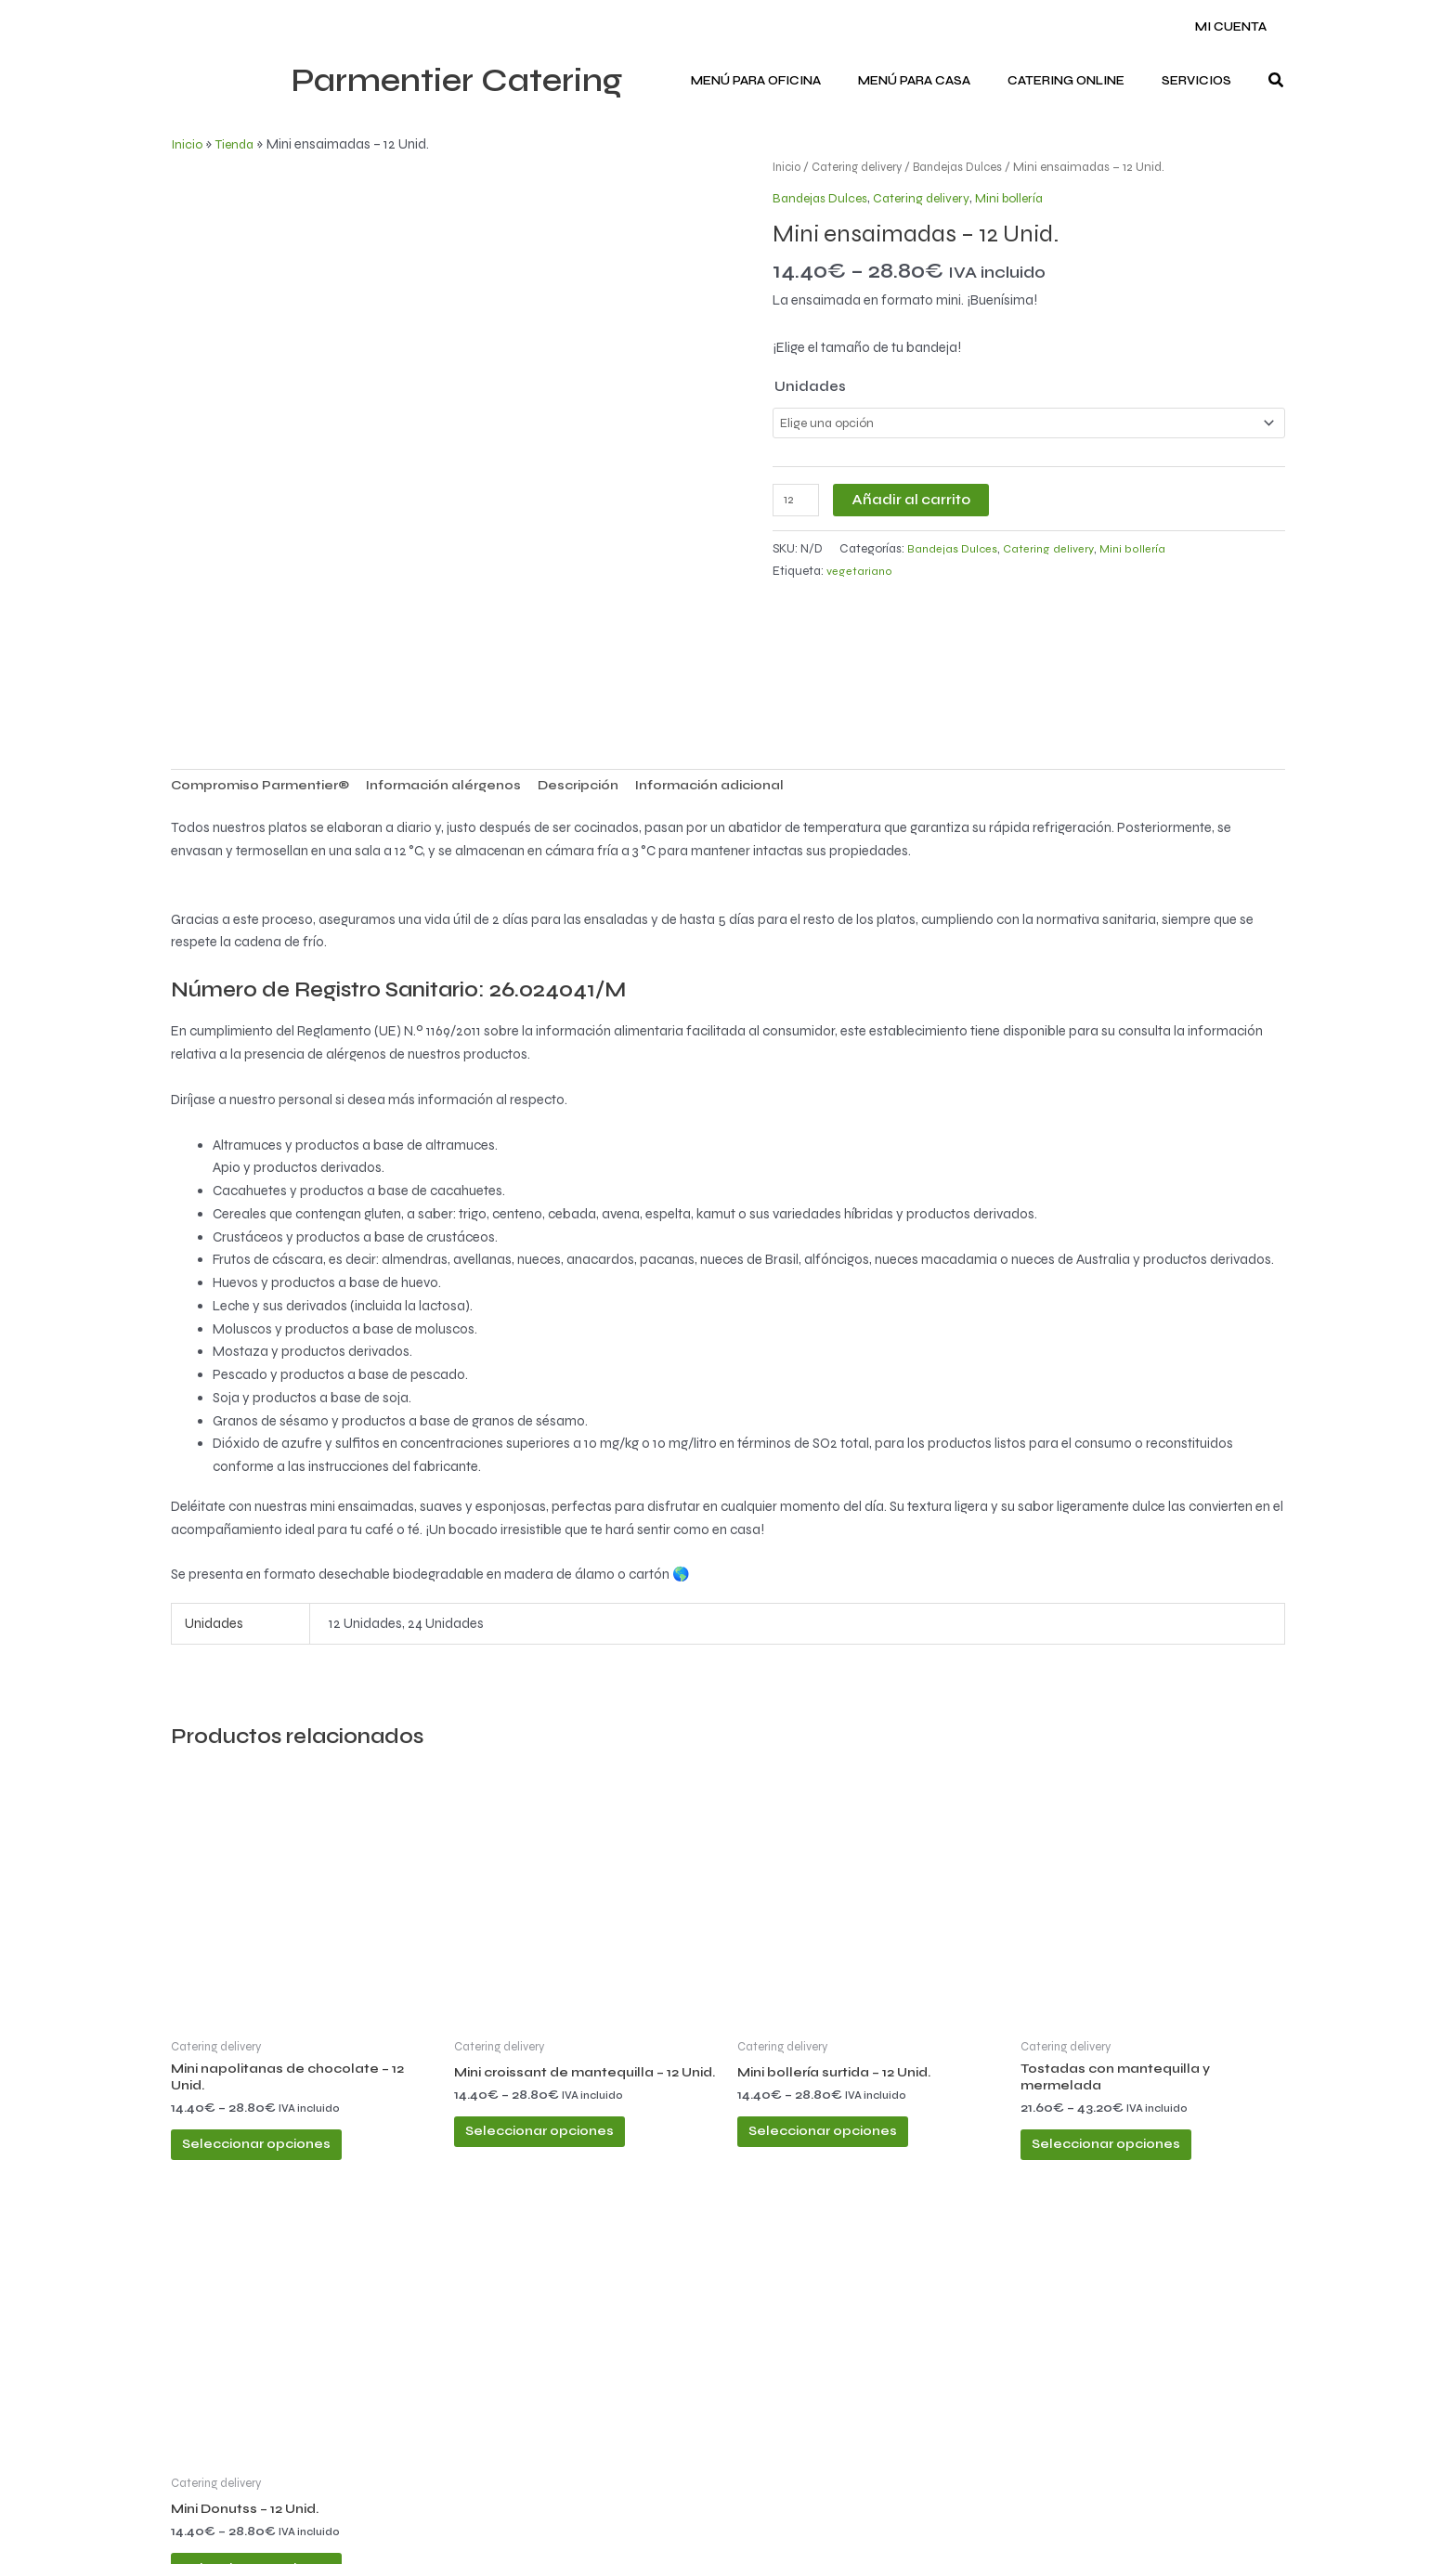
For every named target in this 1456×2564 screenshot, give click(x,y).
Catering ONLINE (1085, 80)
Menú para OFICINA (801, 80)
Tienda (237, 144)
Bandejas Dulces (970, 167)
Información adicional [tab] (750, 669)
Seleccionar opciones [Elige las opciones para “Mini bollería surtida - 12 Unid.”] (844, 2027)
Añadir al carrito (914, 501)
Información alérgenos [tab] (464, 669)
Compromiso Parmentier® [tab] (267, 669)
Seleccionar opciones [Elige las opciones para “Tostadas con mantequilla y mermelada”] (1127, 2042)
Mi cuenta (1237, 27)
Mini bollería (1023, 197)
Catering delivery (863, 167)
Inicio (187, 144)
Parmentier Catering (456, 80)
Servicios (1203, 80)
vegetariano (860, 573)
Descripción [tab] (608, 669)
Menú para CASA (946, 80)
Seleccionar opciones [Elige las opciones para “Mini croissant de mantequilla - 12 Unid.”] (561, 2042)
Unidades (810, 386)
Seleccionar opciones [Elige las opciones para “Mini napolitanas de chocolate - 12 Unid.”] (278, 2042)
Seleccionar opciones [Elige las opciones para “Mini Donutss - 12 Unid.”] (278, 2485)
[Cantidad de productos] (798, 502)
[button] (1276, 81)
